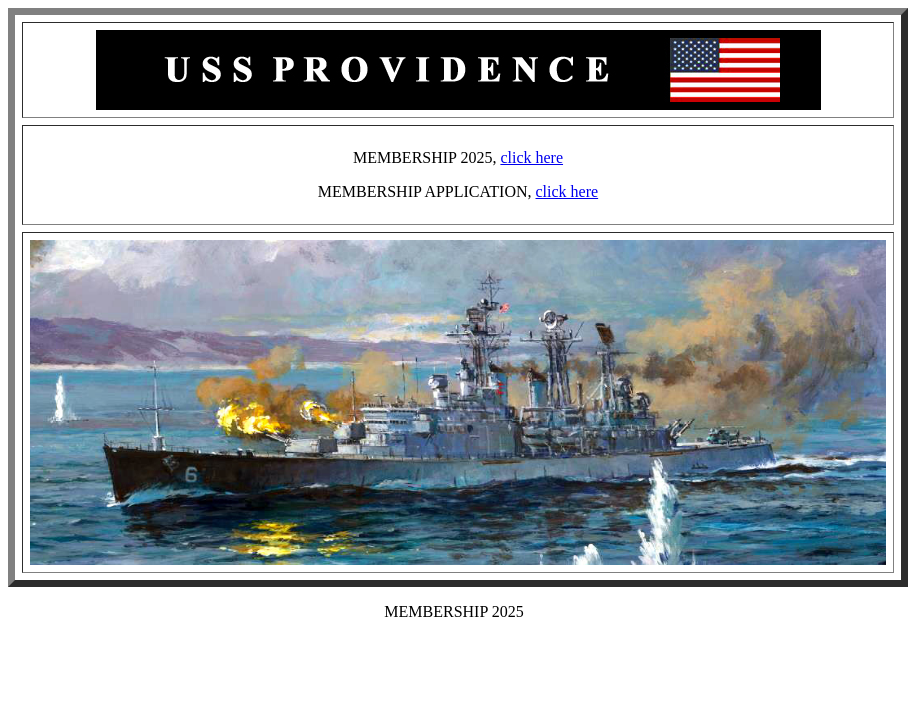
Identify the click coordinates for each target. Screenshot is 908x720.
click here (531, 157)
